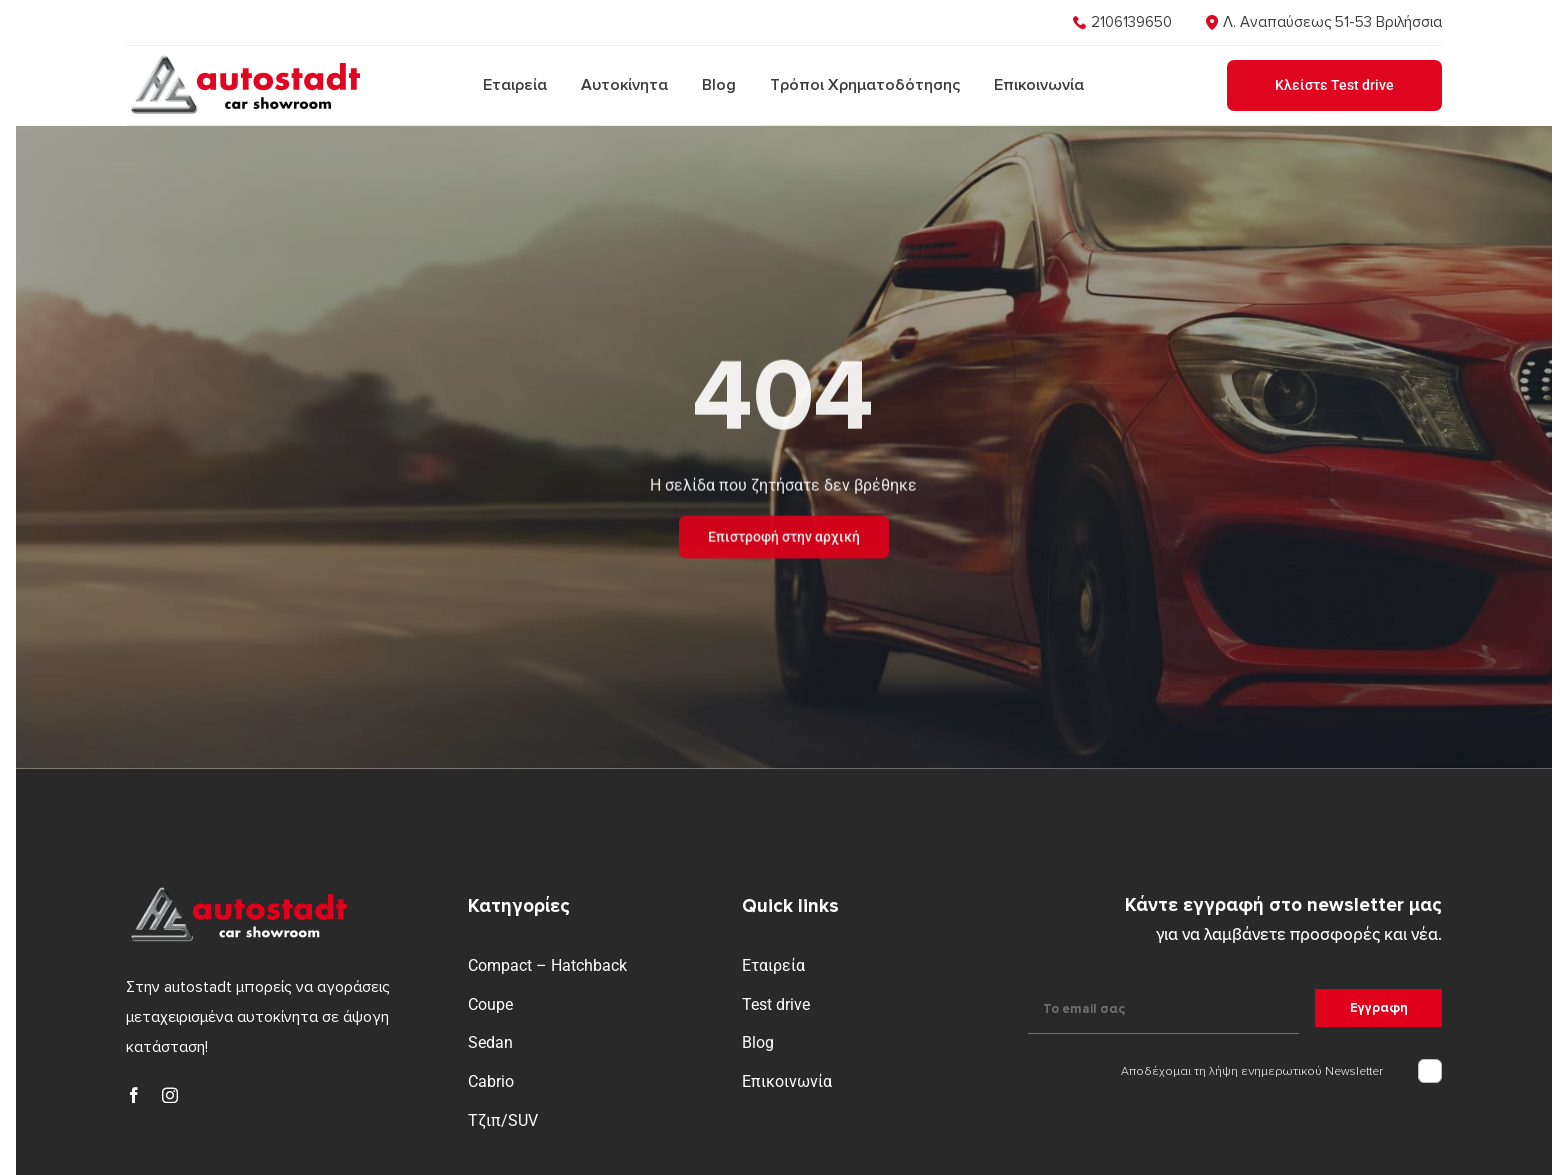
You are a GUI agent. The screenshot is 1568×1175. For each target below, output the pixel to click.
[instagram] (170, 1095)
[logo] (243, 59)
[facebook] (134, 1095)
